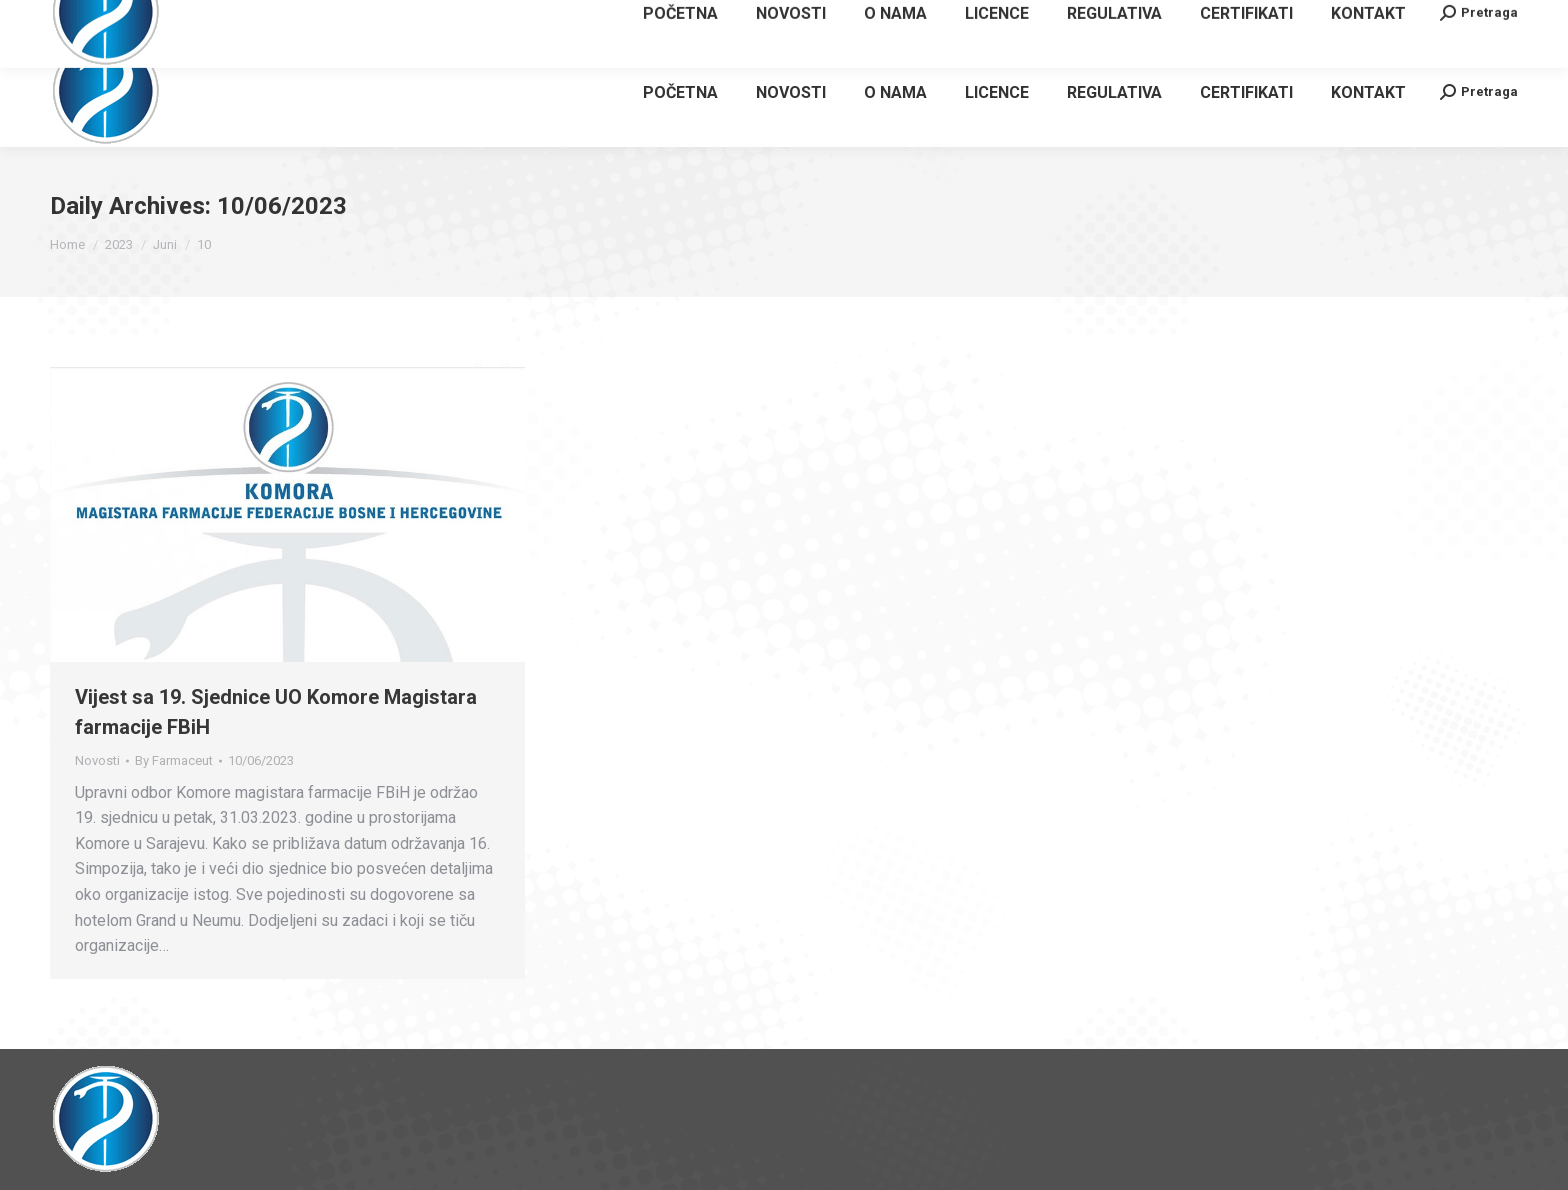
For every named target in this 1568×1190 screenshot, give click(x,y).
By (174, 760)
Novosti (97, 760)
